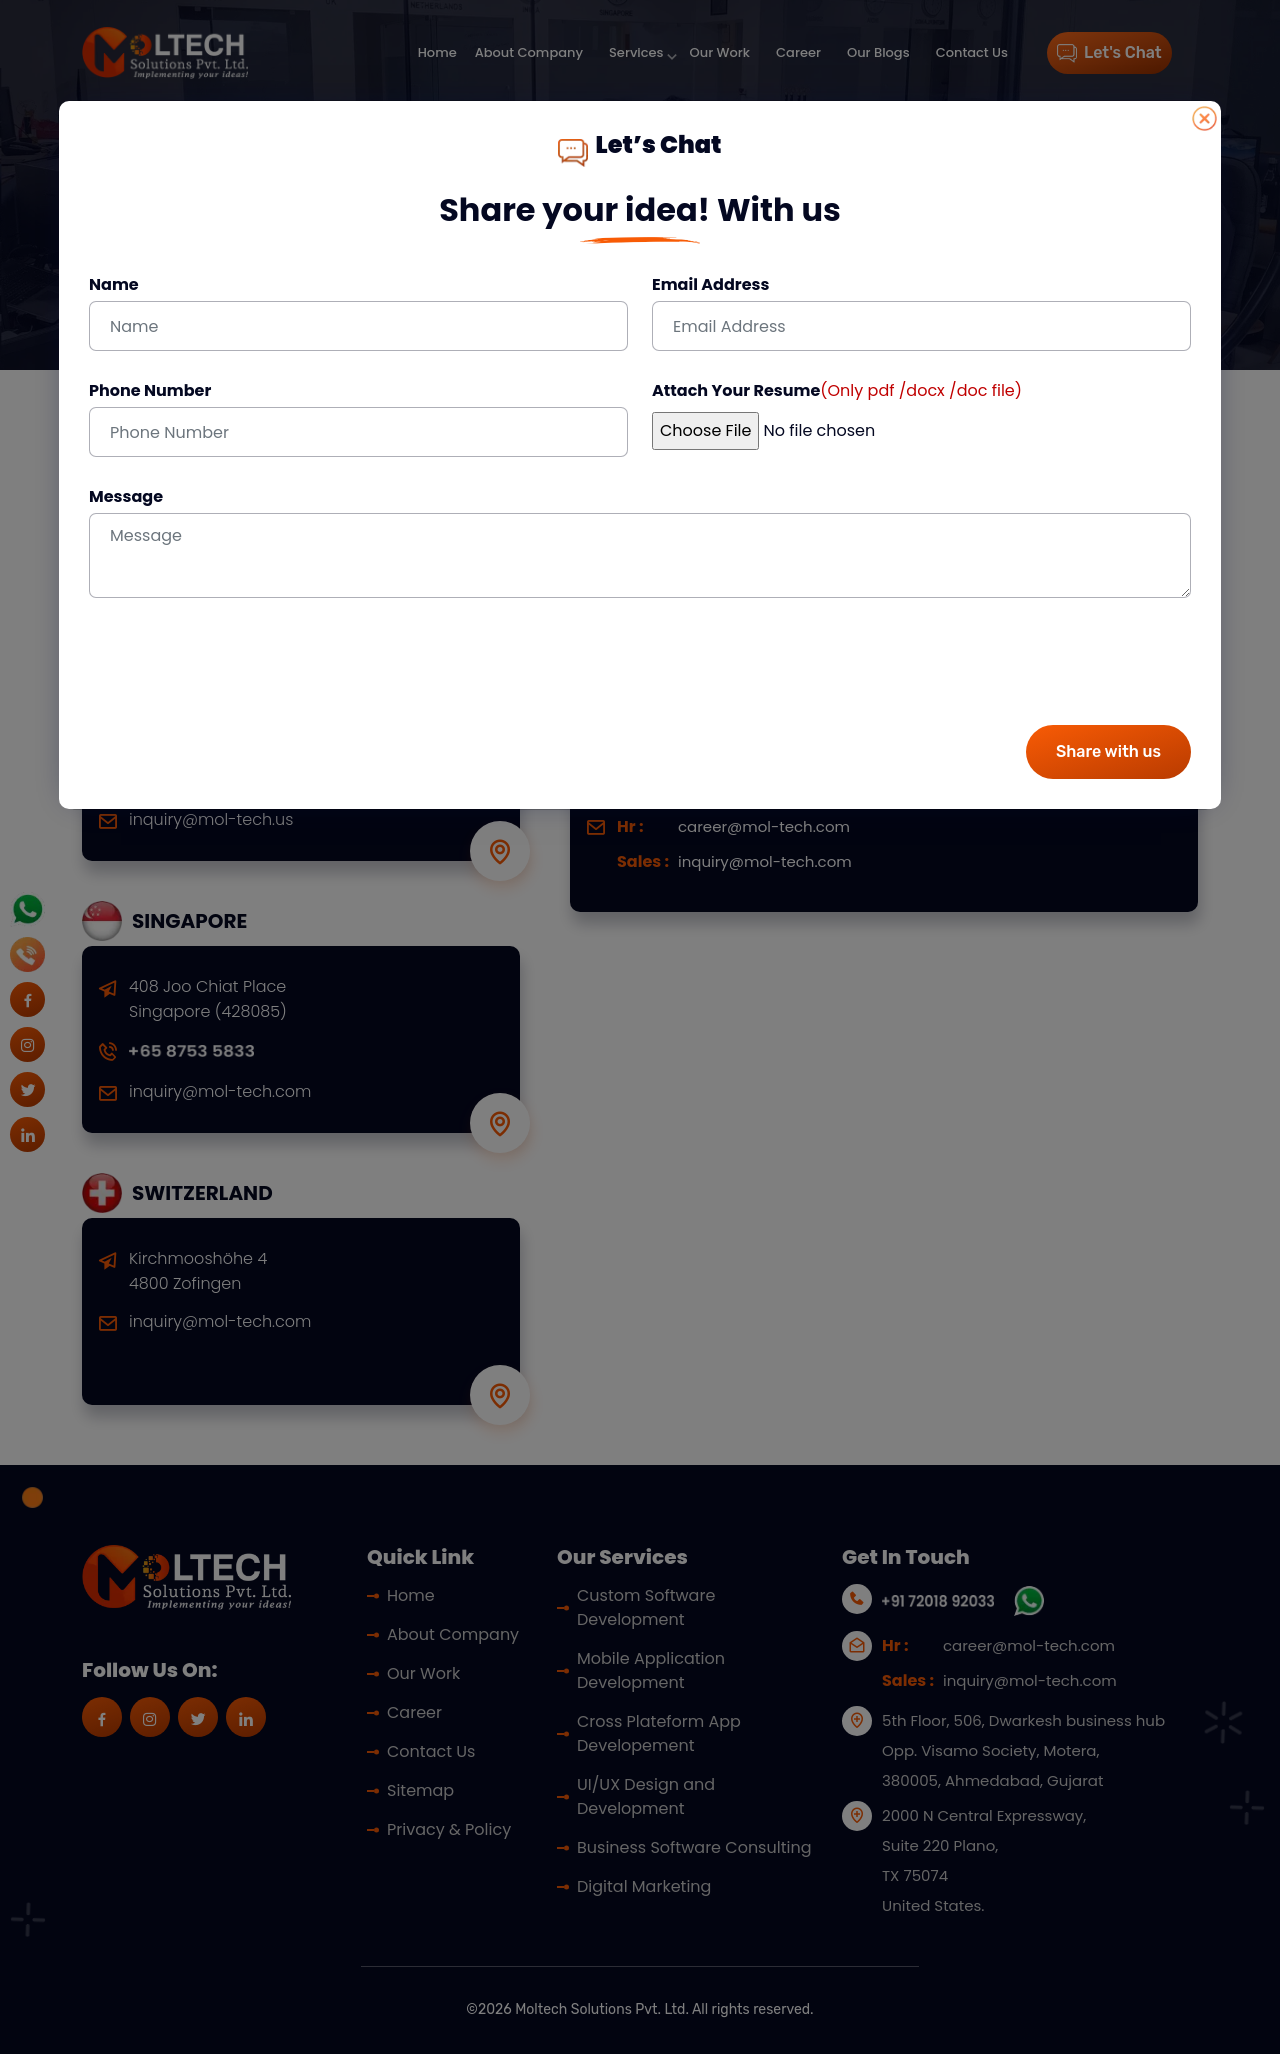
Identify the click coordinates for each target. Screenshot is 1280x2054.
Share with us (1108, 751)
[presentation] (241, 670)
